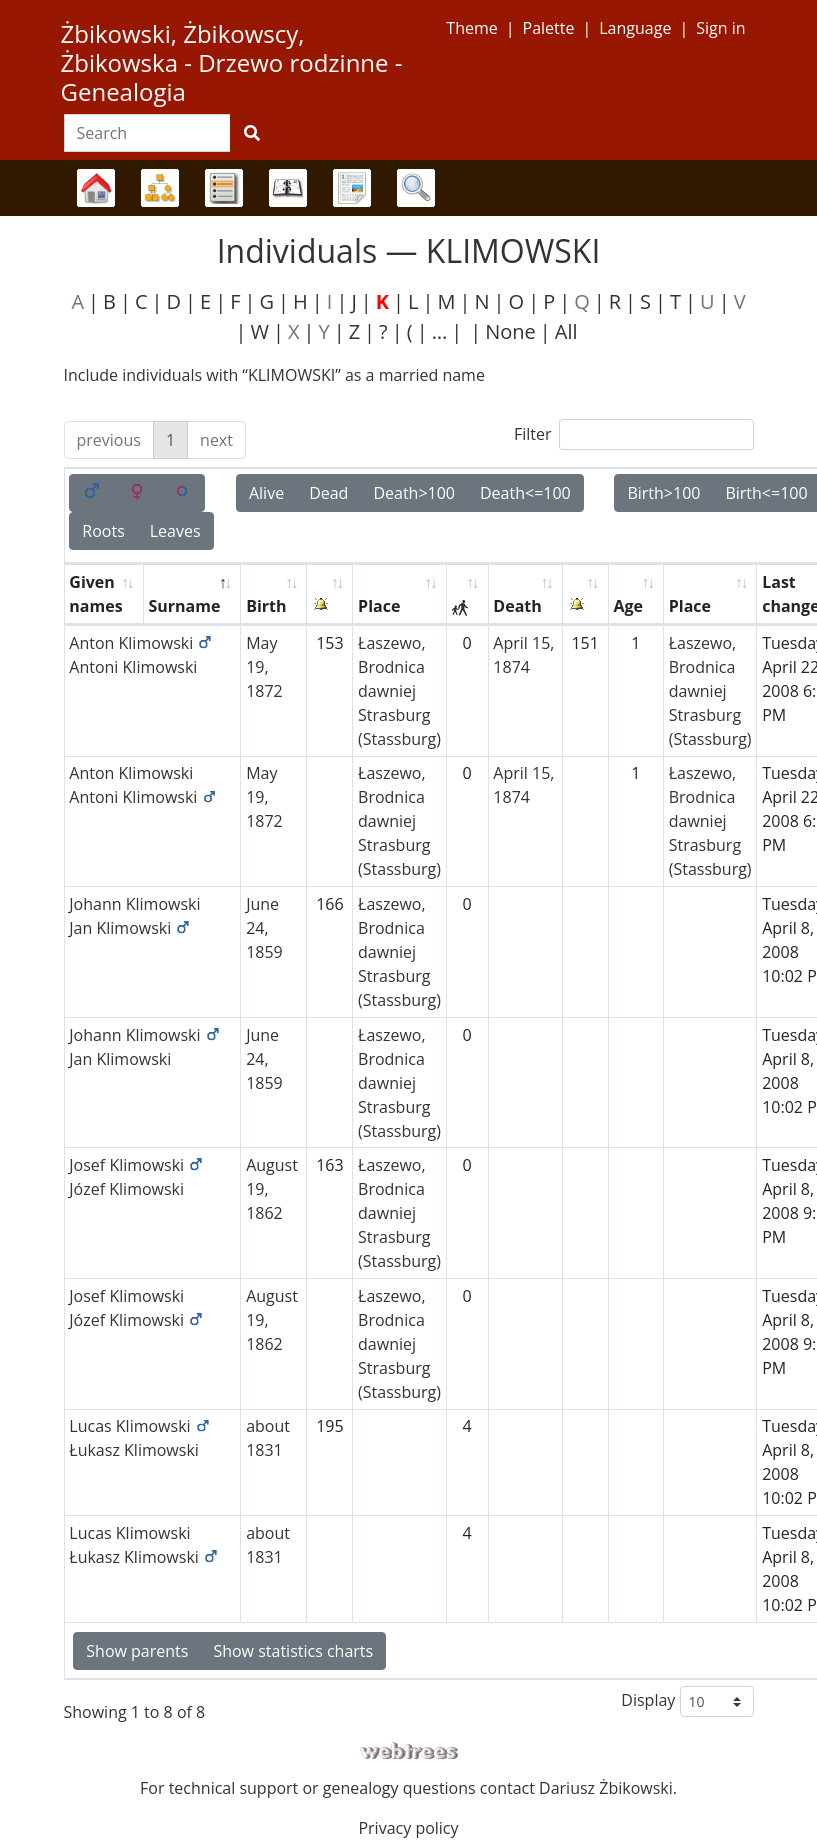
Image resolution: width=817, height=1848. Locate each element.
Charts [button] (160, 188)
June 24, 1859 (264, 928)
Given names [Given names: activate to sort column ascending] (95, 594)
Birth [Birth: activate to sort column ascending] (266, 606)
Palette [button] (549, 28)
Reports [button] (352, 188)
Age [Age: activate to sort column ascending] (628, 606)
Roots (103, 531)
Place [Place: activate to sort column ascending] (379, 606)
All (566, 331)
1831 (264, 1450)
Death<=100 (525, 493)
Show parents (137, 1651)
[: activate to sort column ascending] (330, 594)
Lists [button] (224, 188)
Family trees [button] (96, 188)
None (510, 331)
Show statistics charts (293, 1651)
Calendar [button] (288, 188)
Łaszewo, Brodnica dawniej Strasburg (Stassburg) (399, 691)
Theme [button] (471, 28)
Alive (266, 493)
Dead (328, 493)
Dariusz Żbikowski (606, 1788)
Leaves (175, 531)
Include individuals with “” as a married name (274, 375)
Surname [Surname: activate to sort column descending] (184, 606)
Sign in (720, 28)
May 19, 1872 (264, 667)
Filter (634, 434)
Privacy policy (408, 1828)
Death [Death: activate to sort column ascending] (517, 606)
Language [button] (635, 28)
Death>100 (414, 493)
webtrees (409, 1751)
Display (687, 1701)
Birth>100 (663, 493)
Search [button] (416, 188)
